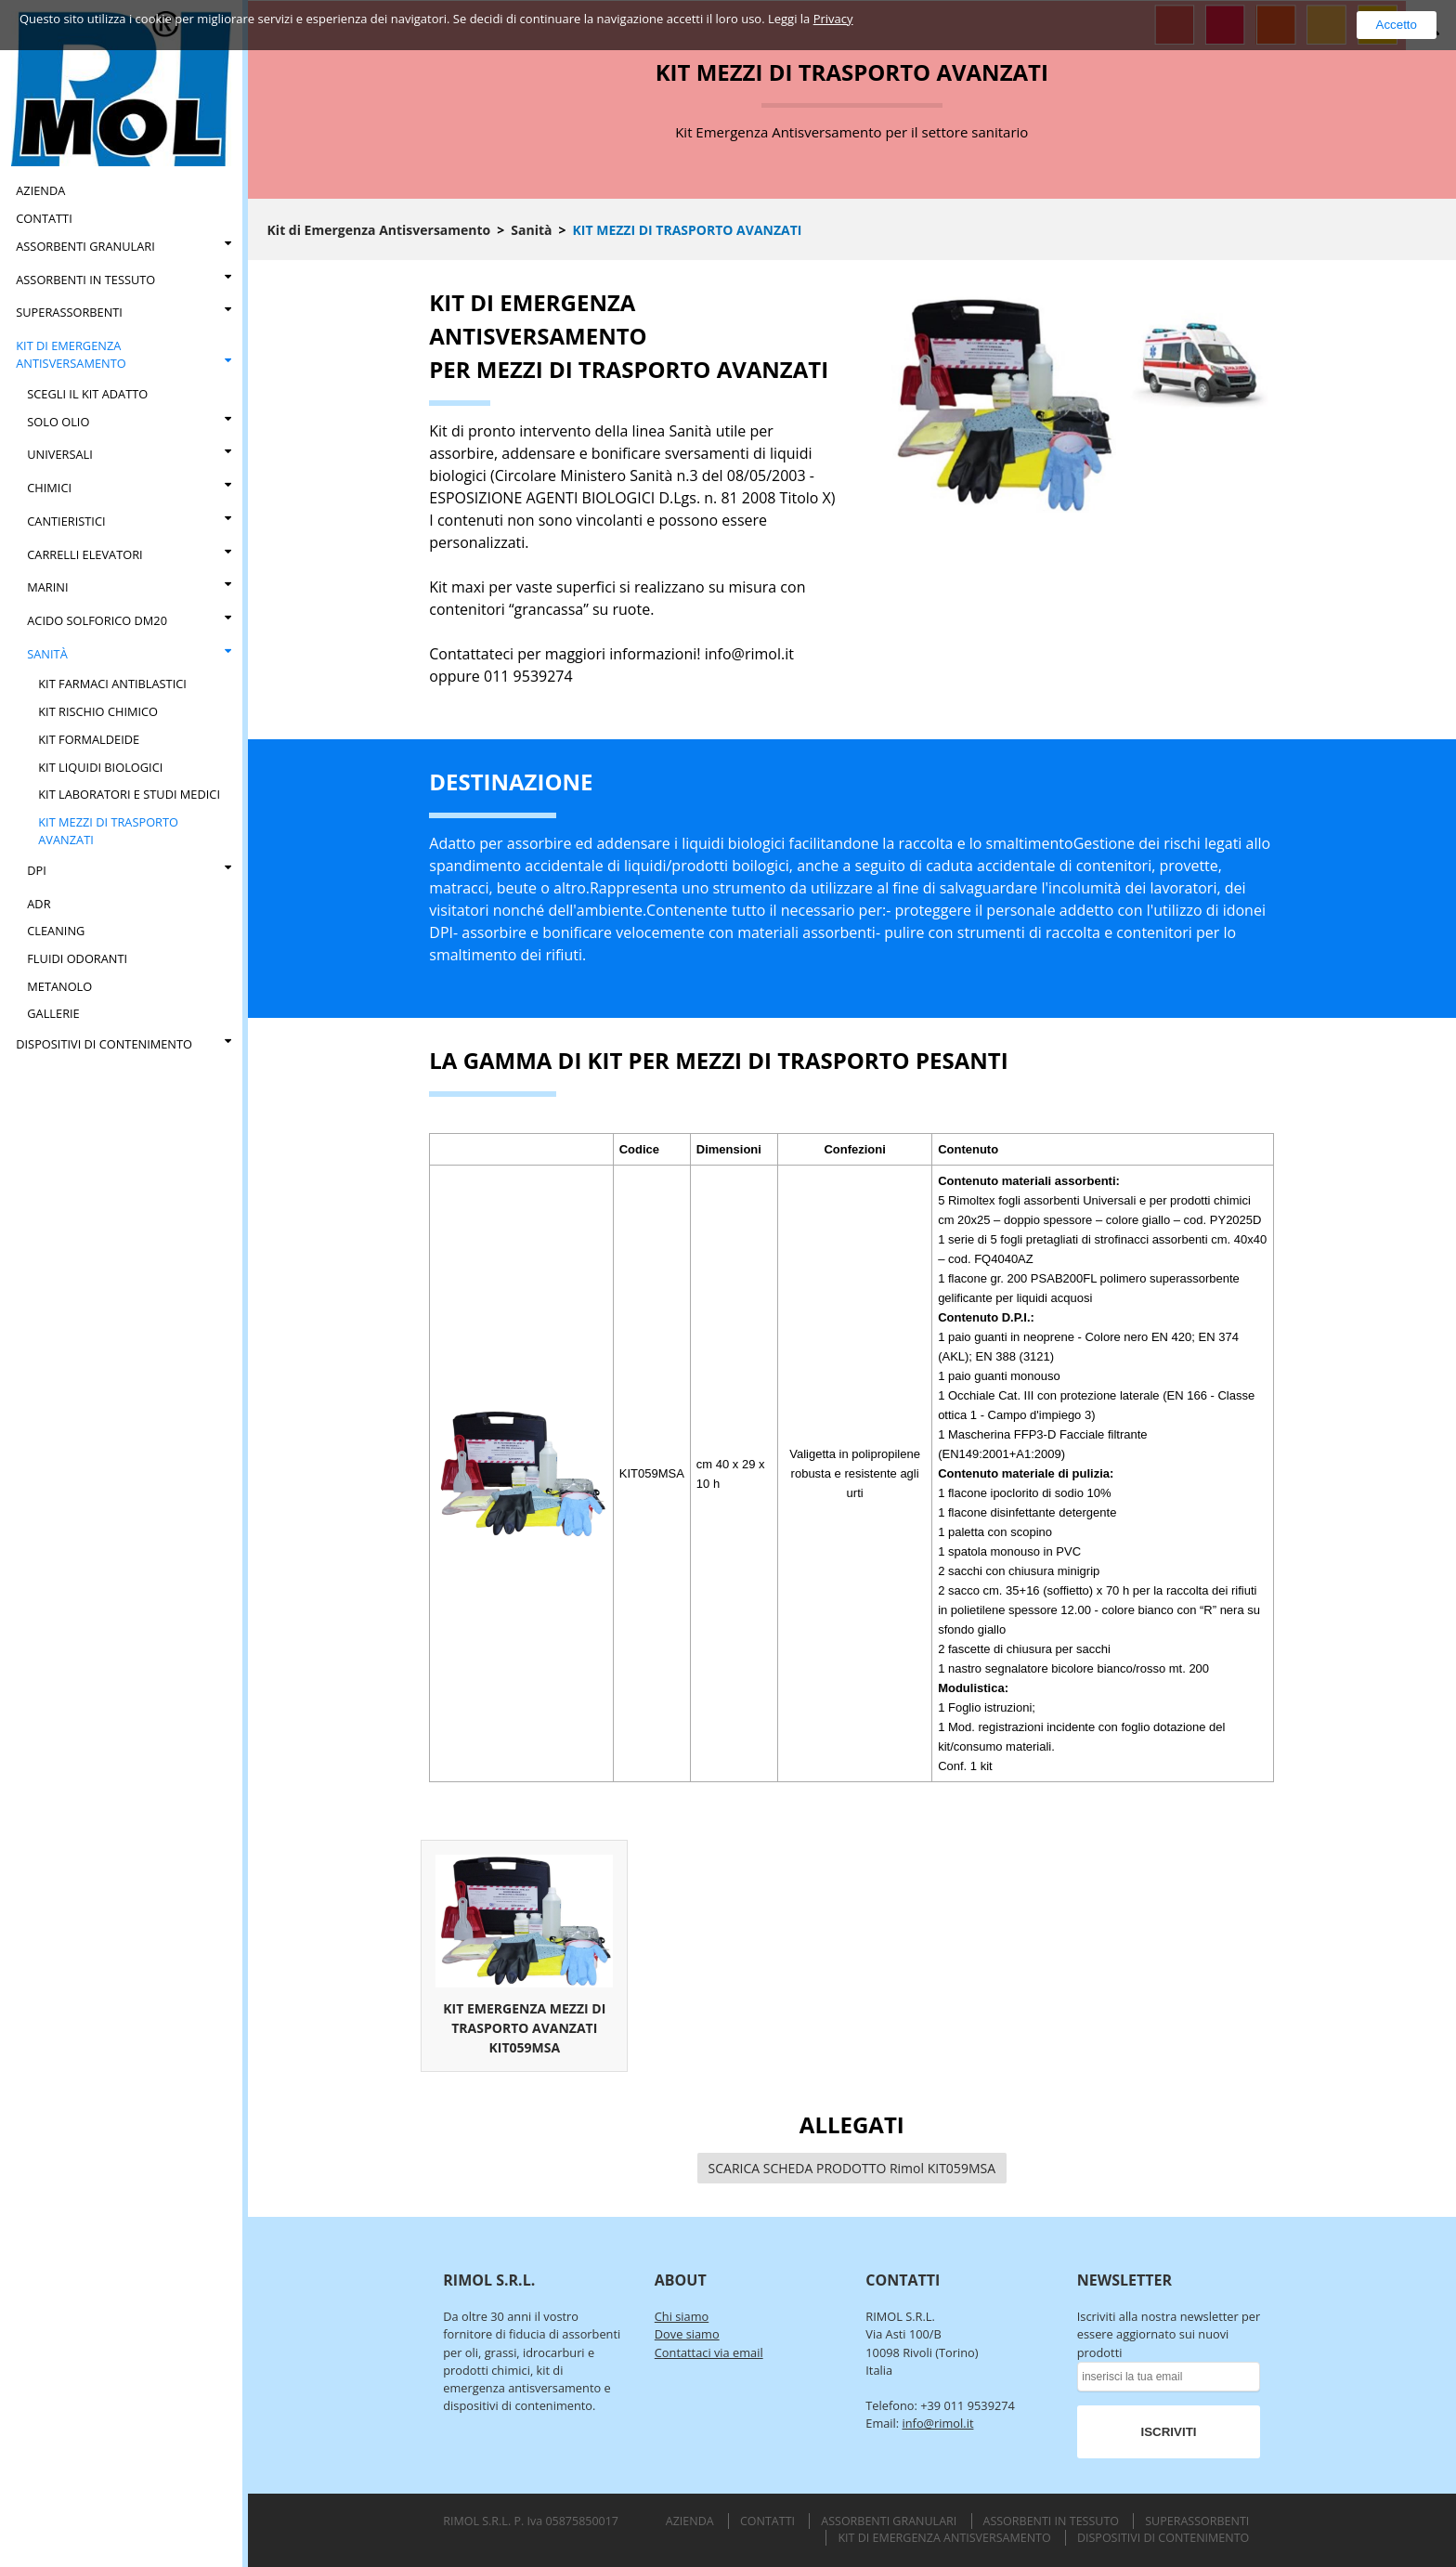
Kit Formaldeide (88, 739)
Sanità (47, 653)
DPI (36, 870)
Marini (47, 587)
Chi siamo (681, 2316)
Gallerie (53, 1013)
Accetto (1396, 25)
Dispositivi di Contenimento (104, 1044)
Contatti (44, 218)
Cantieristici (66, 521)
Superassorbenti (69, 312)
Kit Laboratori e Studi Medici (129, 794)
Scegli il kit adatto (87, 393)
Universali (60, 454)
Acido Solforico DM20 (97, 620)
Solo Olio (58, 421)
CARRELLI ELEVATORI (84, 554)
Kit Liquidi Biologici (100, 767)
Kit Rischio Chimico (98, 711)
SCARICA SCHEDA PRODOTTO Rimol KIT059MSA (851, 2168)
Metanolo (59, 986)
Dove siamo (687, 2334)
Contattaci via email (709, 2352)
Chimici (49, 487)
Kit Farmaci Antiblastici (112, 683)
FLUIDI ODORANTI (77, 958)
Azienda (40, 190)
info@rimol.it (938, 2423)
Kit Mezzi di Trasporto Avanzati (108, 831)
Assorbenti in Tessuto (85, 279)
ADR (38, 903)
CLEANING (55, 930)
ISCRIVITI (1169, 2432)
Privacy (833, 18)
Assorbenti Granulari (85, 246)
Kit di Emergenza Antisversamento (70, 354)
